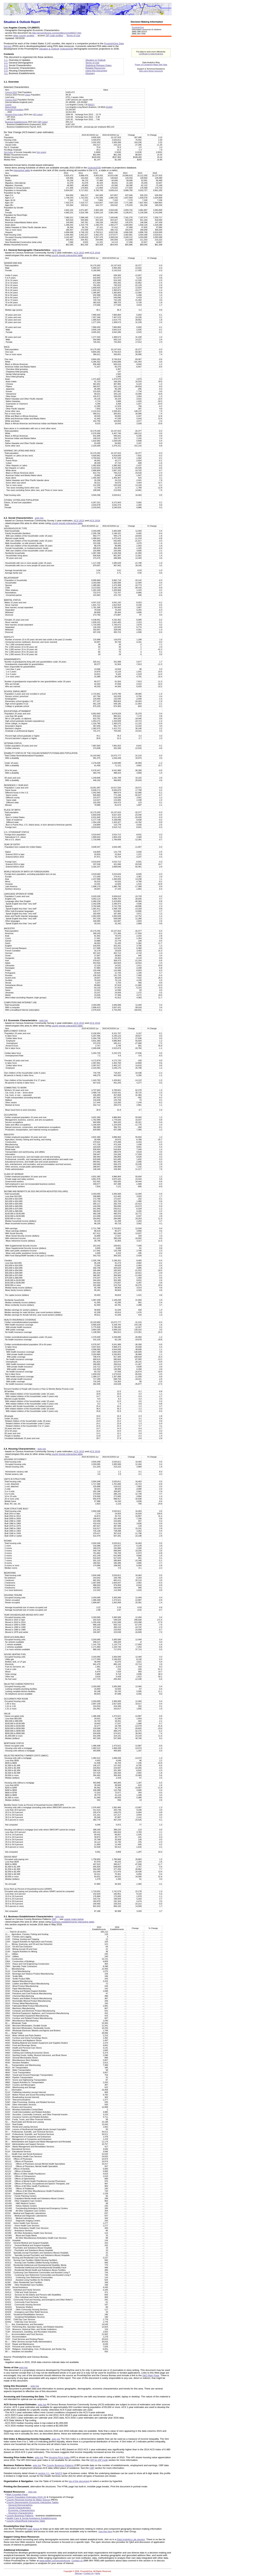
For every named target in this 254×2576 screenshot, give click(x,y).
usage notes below (74, 1919)
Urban (27, 95)
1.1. (6, 60)
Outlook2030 (66, 48)
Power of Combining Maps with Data (151, 64)
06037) (91, 105)
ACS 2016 (94, 252)
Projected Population (14, 109)
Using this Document (96, 70)
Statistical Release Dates (98, 65)
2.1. (6, 62)
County (8, 105)
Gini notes (41, 152)
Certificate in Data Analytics (151, 54)
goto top (56, 250)
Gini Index (8, 152)
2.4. (6, 70)
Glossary (90, 73)
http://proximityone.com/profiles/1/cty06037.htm (56, 33)
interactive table (22, 170)
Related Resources (95, 68)
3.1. (6, 73)
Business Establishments (16, 122)
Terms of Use (73, 35)
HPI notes (37, 114)
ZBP (54, 1919)
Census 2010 (11, 92)
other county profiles (23, 35)
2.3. (6, 68)
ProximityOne (138, 27)
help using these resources (151, 71)
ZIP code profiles (54, 35)
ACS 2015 (79, 252)
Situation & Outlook (49, 48)
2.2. (6, 65)
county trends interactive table (67, 255)
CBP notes (42, 122)
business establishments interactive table (72, 1921)
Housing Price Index (14, 114)
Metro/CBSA (10, 107)
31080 (109, 107)
